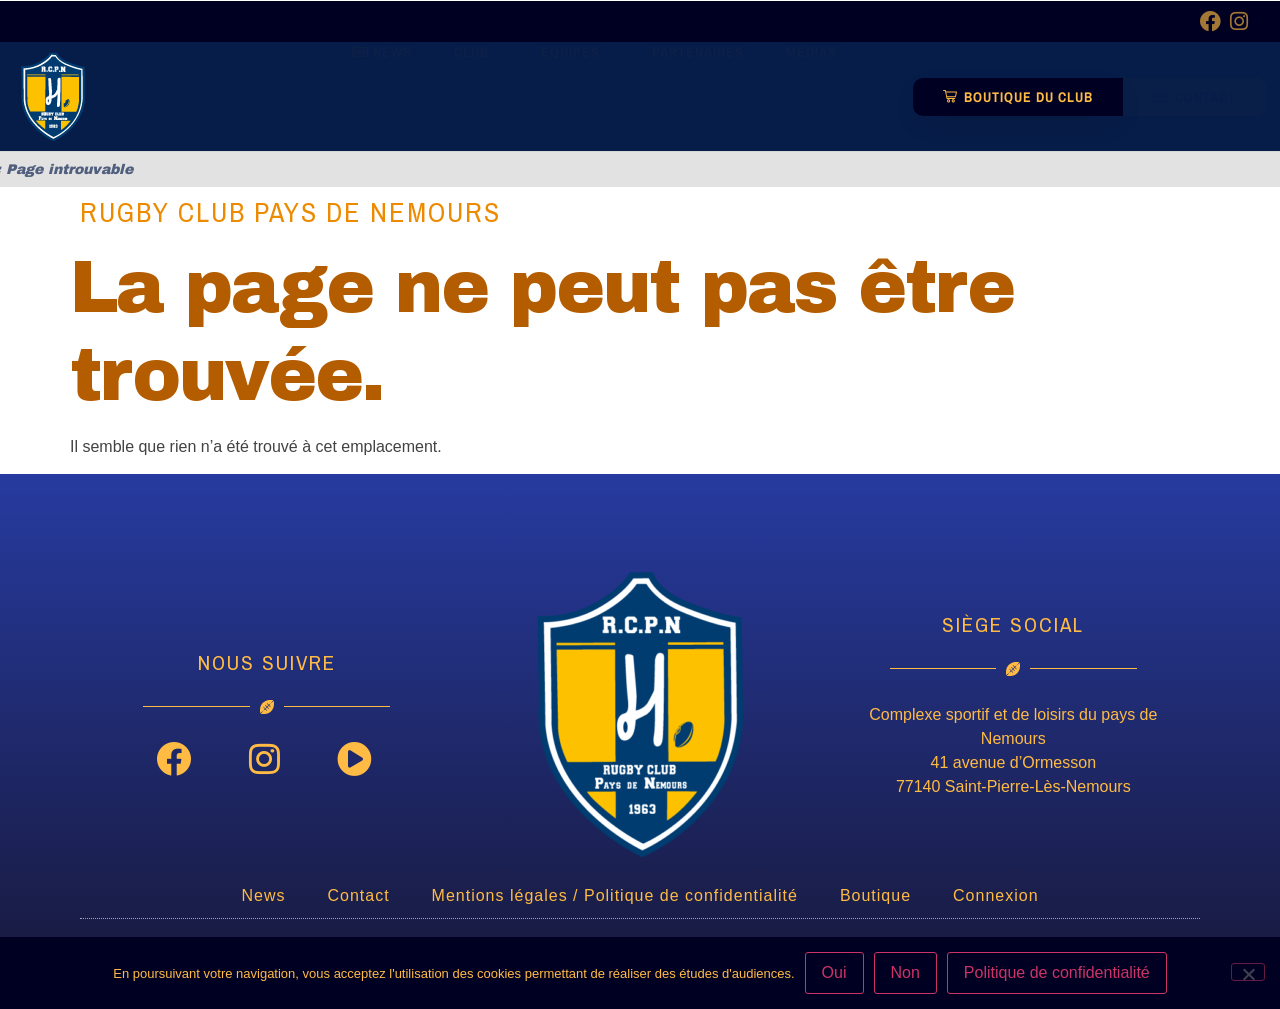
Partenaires (698, 88)
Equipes (575, 88)
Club (476, 88)
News (382, 88)
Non (905, 972)
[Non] (1248, 972)
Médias (816, 88)
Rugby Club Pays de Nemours (290, 212)
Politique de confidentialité (1057, 972)
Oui (834, 972)
